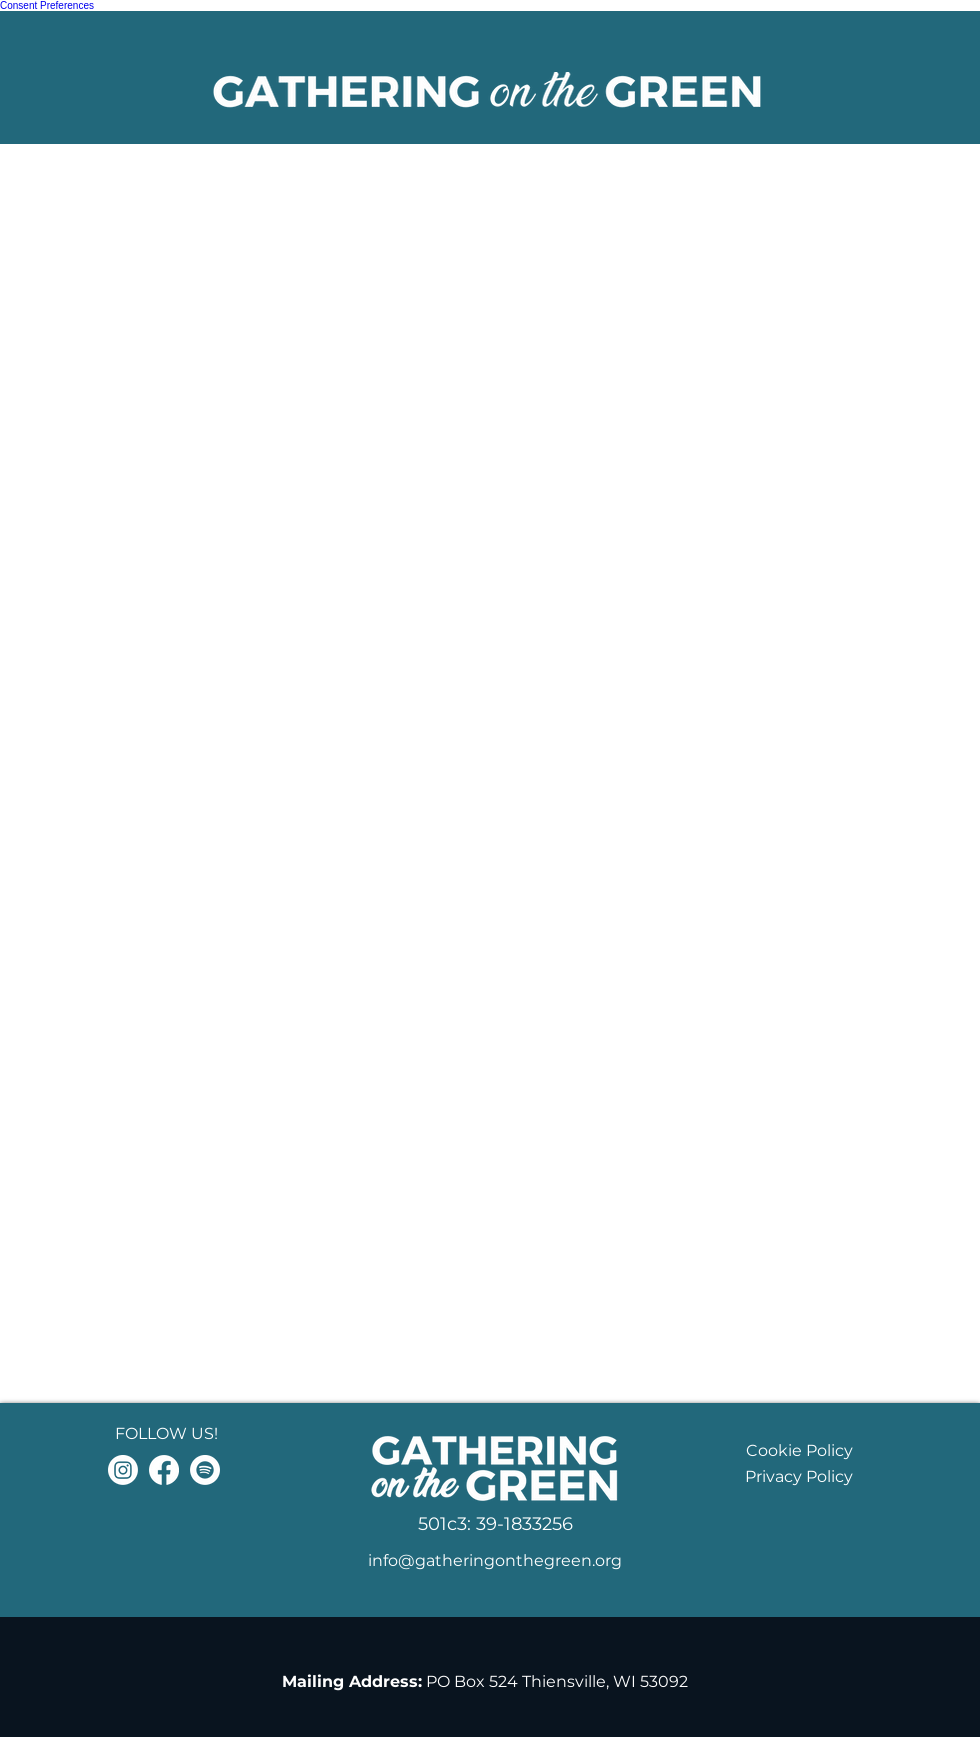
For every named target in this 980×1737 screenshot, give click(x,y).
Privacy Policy (799, 1476)
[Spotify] (205, 1470)
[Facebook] (164, 1470)
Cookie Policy (799, 1450)
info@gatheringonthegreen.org (495, 1560)
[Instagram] (123, 1470)
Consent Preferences (47, 5)
